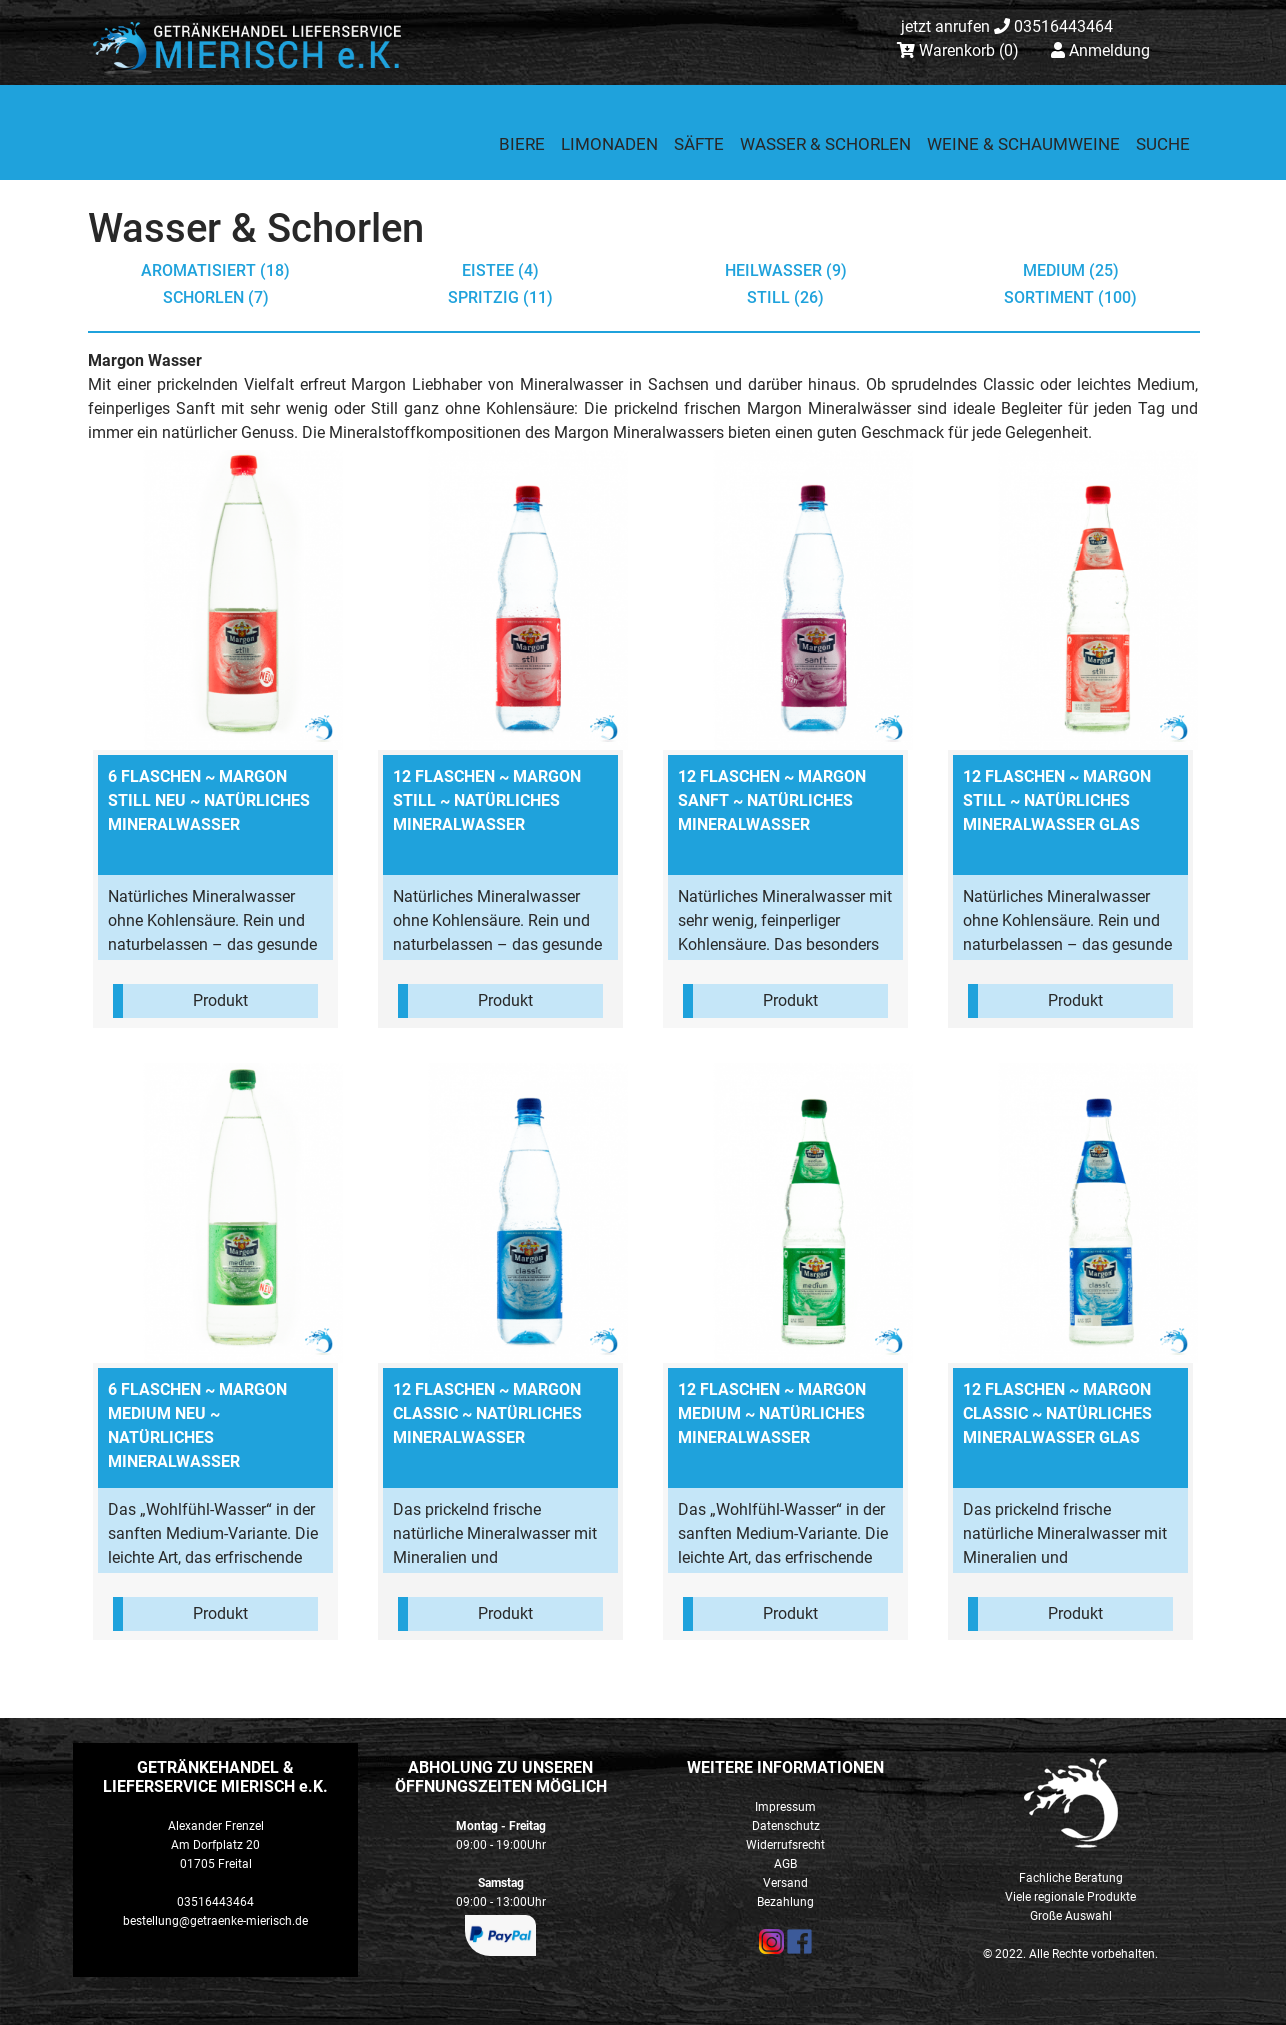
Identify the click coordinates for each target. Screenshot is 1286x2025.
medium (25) (1071, 270)
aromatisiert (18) (215, 270)
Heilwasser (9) (786, 270)
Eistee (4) (500, 270)
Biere (522, 144)
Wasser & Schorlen (825, 144)
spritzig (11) (500, 297)
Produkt (220, 1000)
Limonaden (609, 144)
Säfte (699, 144)
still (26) (785, 297)
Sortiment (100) (1070, 297)
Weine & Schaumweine (1023, 144)
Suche (1163, 144)
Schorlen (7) (216, 297)
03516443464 (1007, 26)
